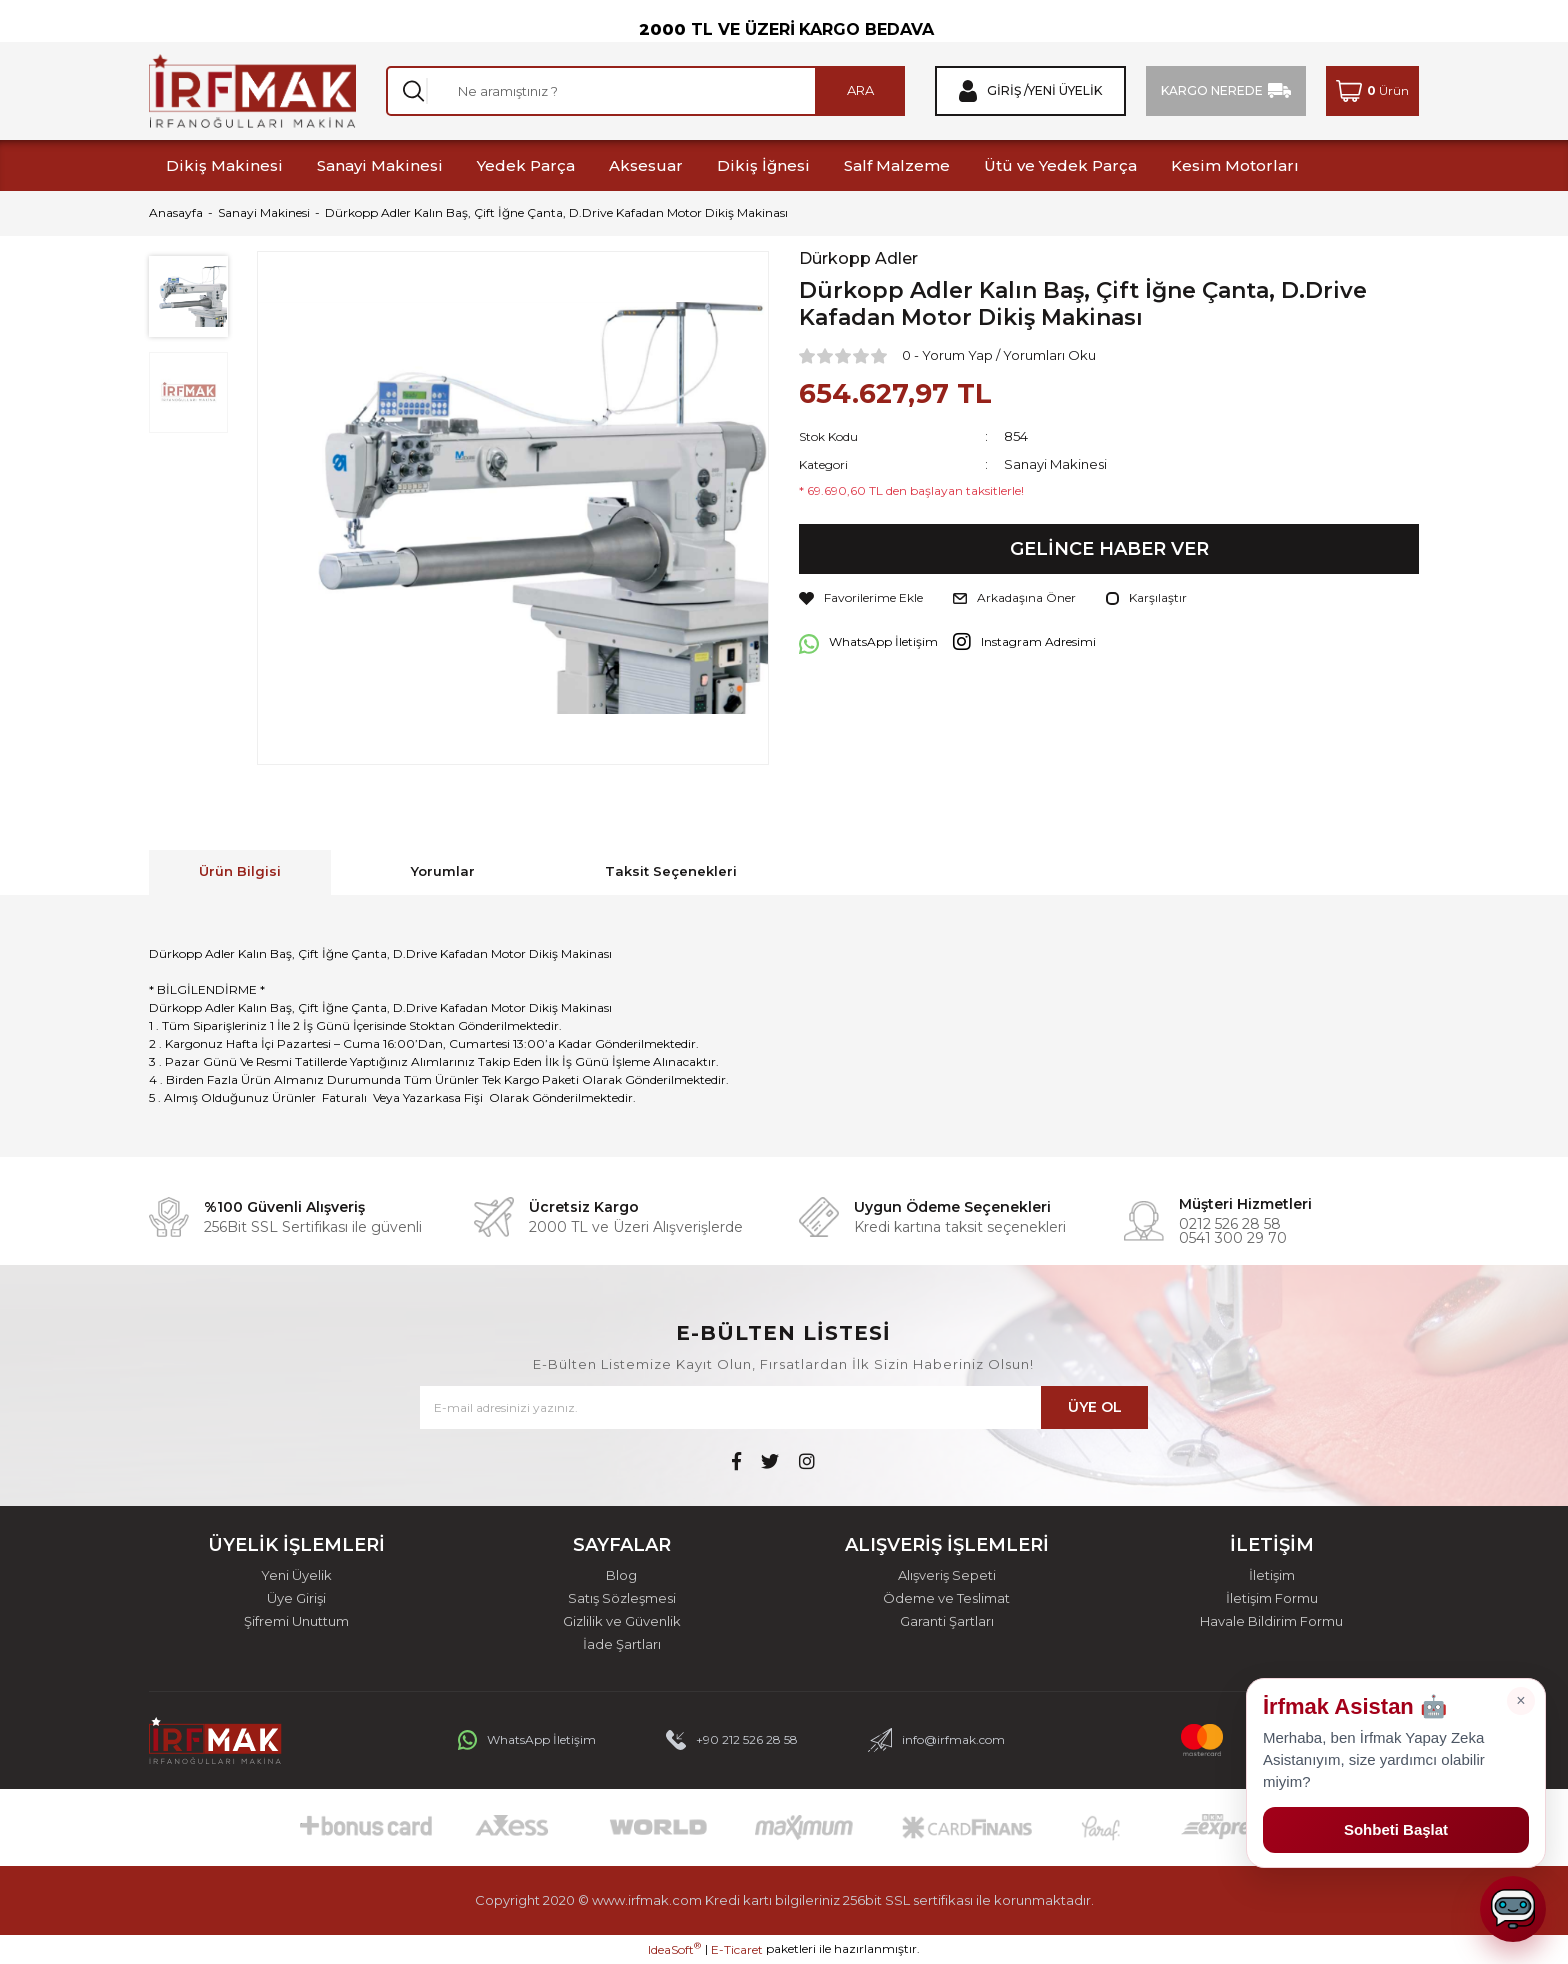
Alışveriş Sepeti (947, 1575)
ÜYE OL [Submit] (1095, 1407)
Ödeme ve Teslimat (946, 1598)
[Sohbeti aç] (1513, 1909)
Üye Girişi (296, 1598)
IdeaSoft (674, 1949)
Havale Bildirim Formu (1271, 1621)
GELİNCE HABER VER (1109, 549)
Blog (621, 1575)
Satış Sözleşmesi (622, 1598)
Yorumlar (443, 871)
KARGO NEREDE (1212, 90)
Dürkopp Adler (858, 259)
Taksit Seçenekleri (671, 871)
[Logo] (252, 91)
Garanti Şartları (947, 1621)
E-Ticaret (737, 1949)
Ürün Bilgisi (240, 871)
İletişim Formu (1272, 1598)
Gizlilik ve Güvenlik (622, 1621)
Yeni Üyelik (296, 1575)
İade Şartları (622, 1644)
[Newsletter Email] (784, 1407)
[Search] (645, 91)
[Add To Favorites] (861, 598)
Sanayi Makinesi (1055, 464)
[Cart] (1372, 91)
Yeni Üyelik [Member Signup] (1065, 91)
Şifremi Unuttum (296, 1621)
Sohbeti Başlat (1396, 1829)
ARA (860, 90)
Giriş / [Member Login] (1007, 91)
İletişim (1272, 1575)
